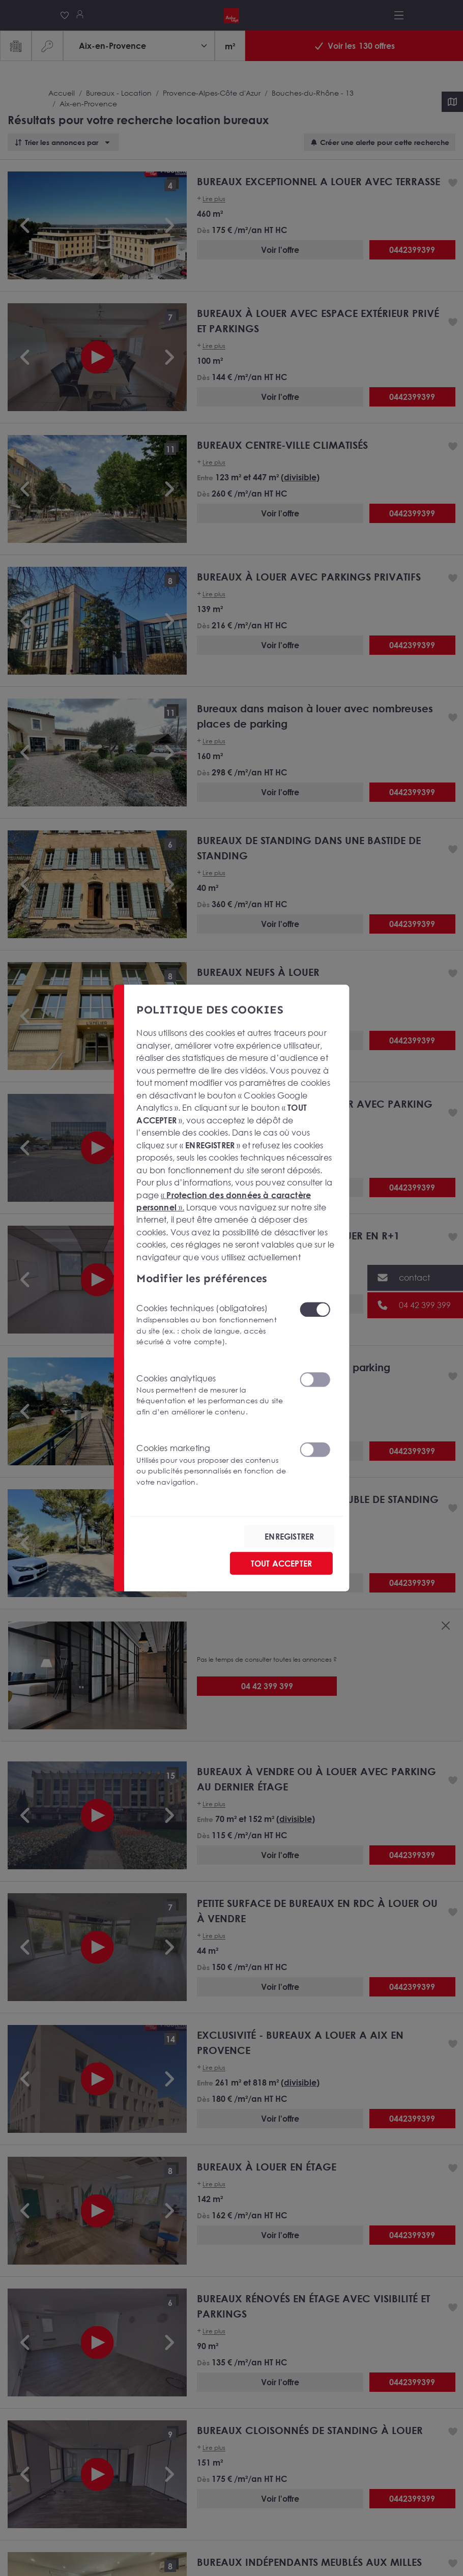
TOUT (280, 1563)
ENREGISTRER (289, 1536)
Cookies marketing (211, 1465)
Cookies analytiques (211, 1395)
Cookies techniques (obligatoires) (211, 1325)
